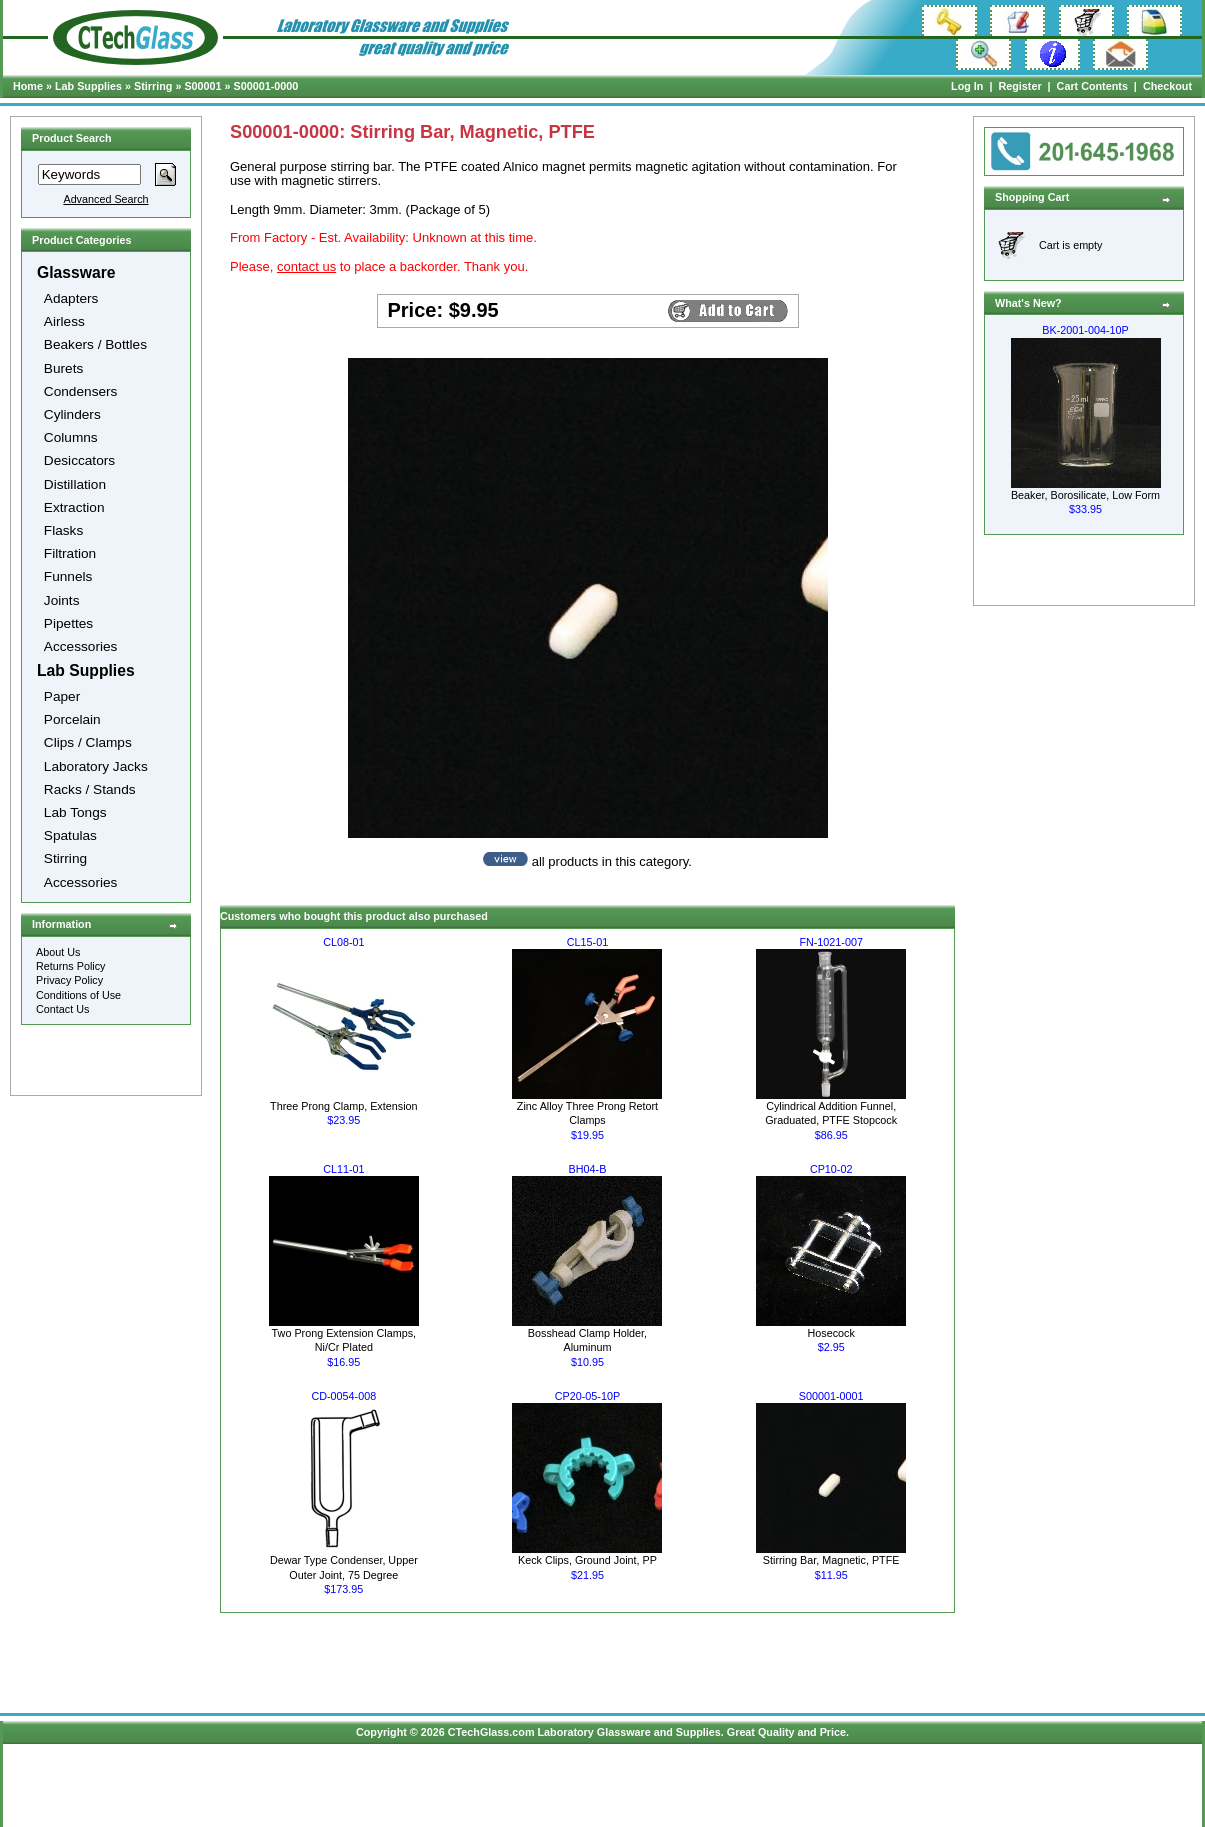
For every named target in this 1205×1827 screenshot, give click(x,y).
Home (28, 86)
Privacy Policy (69, 980)
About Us (58, 952)
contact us (306, 266)
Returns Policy (71, 966)
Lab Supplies (88, 86)
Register (1019, 86)
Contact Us (62, 1009)
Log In (967, 86)
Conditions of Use (78, 995)
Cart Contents (1092, 86)
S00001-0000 (266, 86)
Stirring (153, 86)
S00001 (202, 86)
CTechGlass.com (491, 1732)
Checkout (1167, 86)
